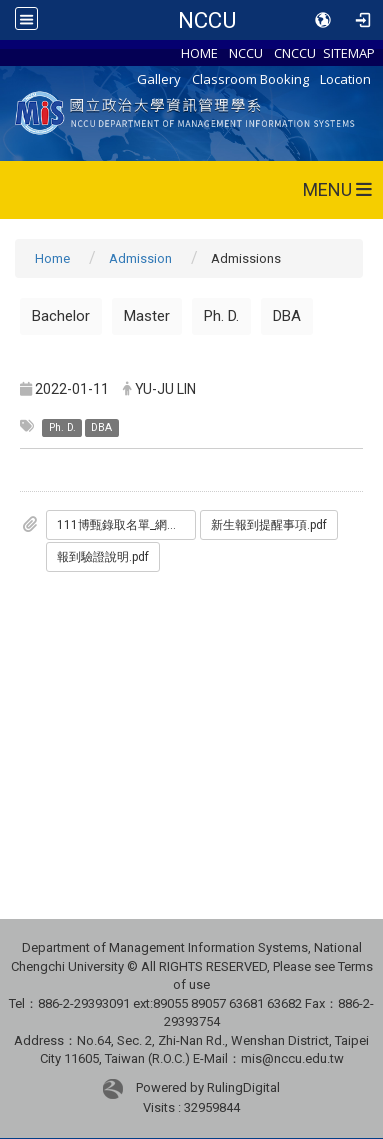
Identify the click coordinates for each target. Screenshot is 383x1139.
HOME (199, 53)
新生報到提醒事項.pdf (269, 525)
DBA (287, 316)
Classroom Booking (250, 79)
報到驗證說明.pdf (103, 557)
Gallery (159, 79)
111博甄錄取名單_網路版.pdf (126, 525)
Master (147, 316)
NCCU (207, 20)
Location (345, 79)
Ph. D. (221, 316)
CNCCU (295, 53)
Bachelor (61, 316)
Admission (140, 258)
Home (52, 258)
